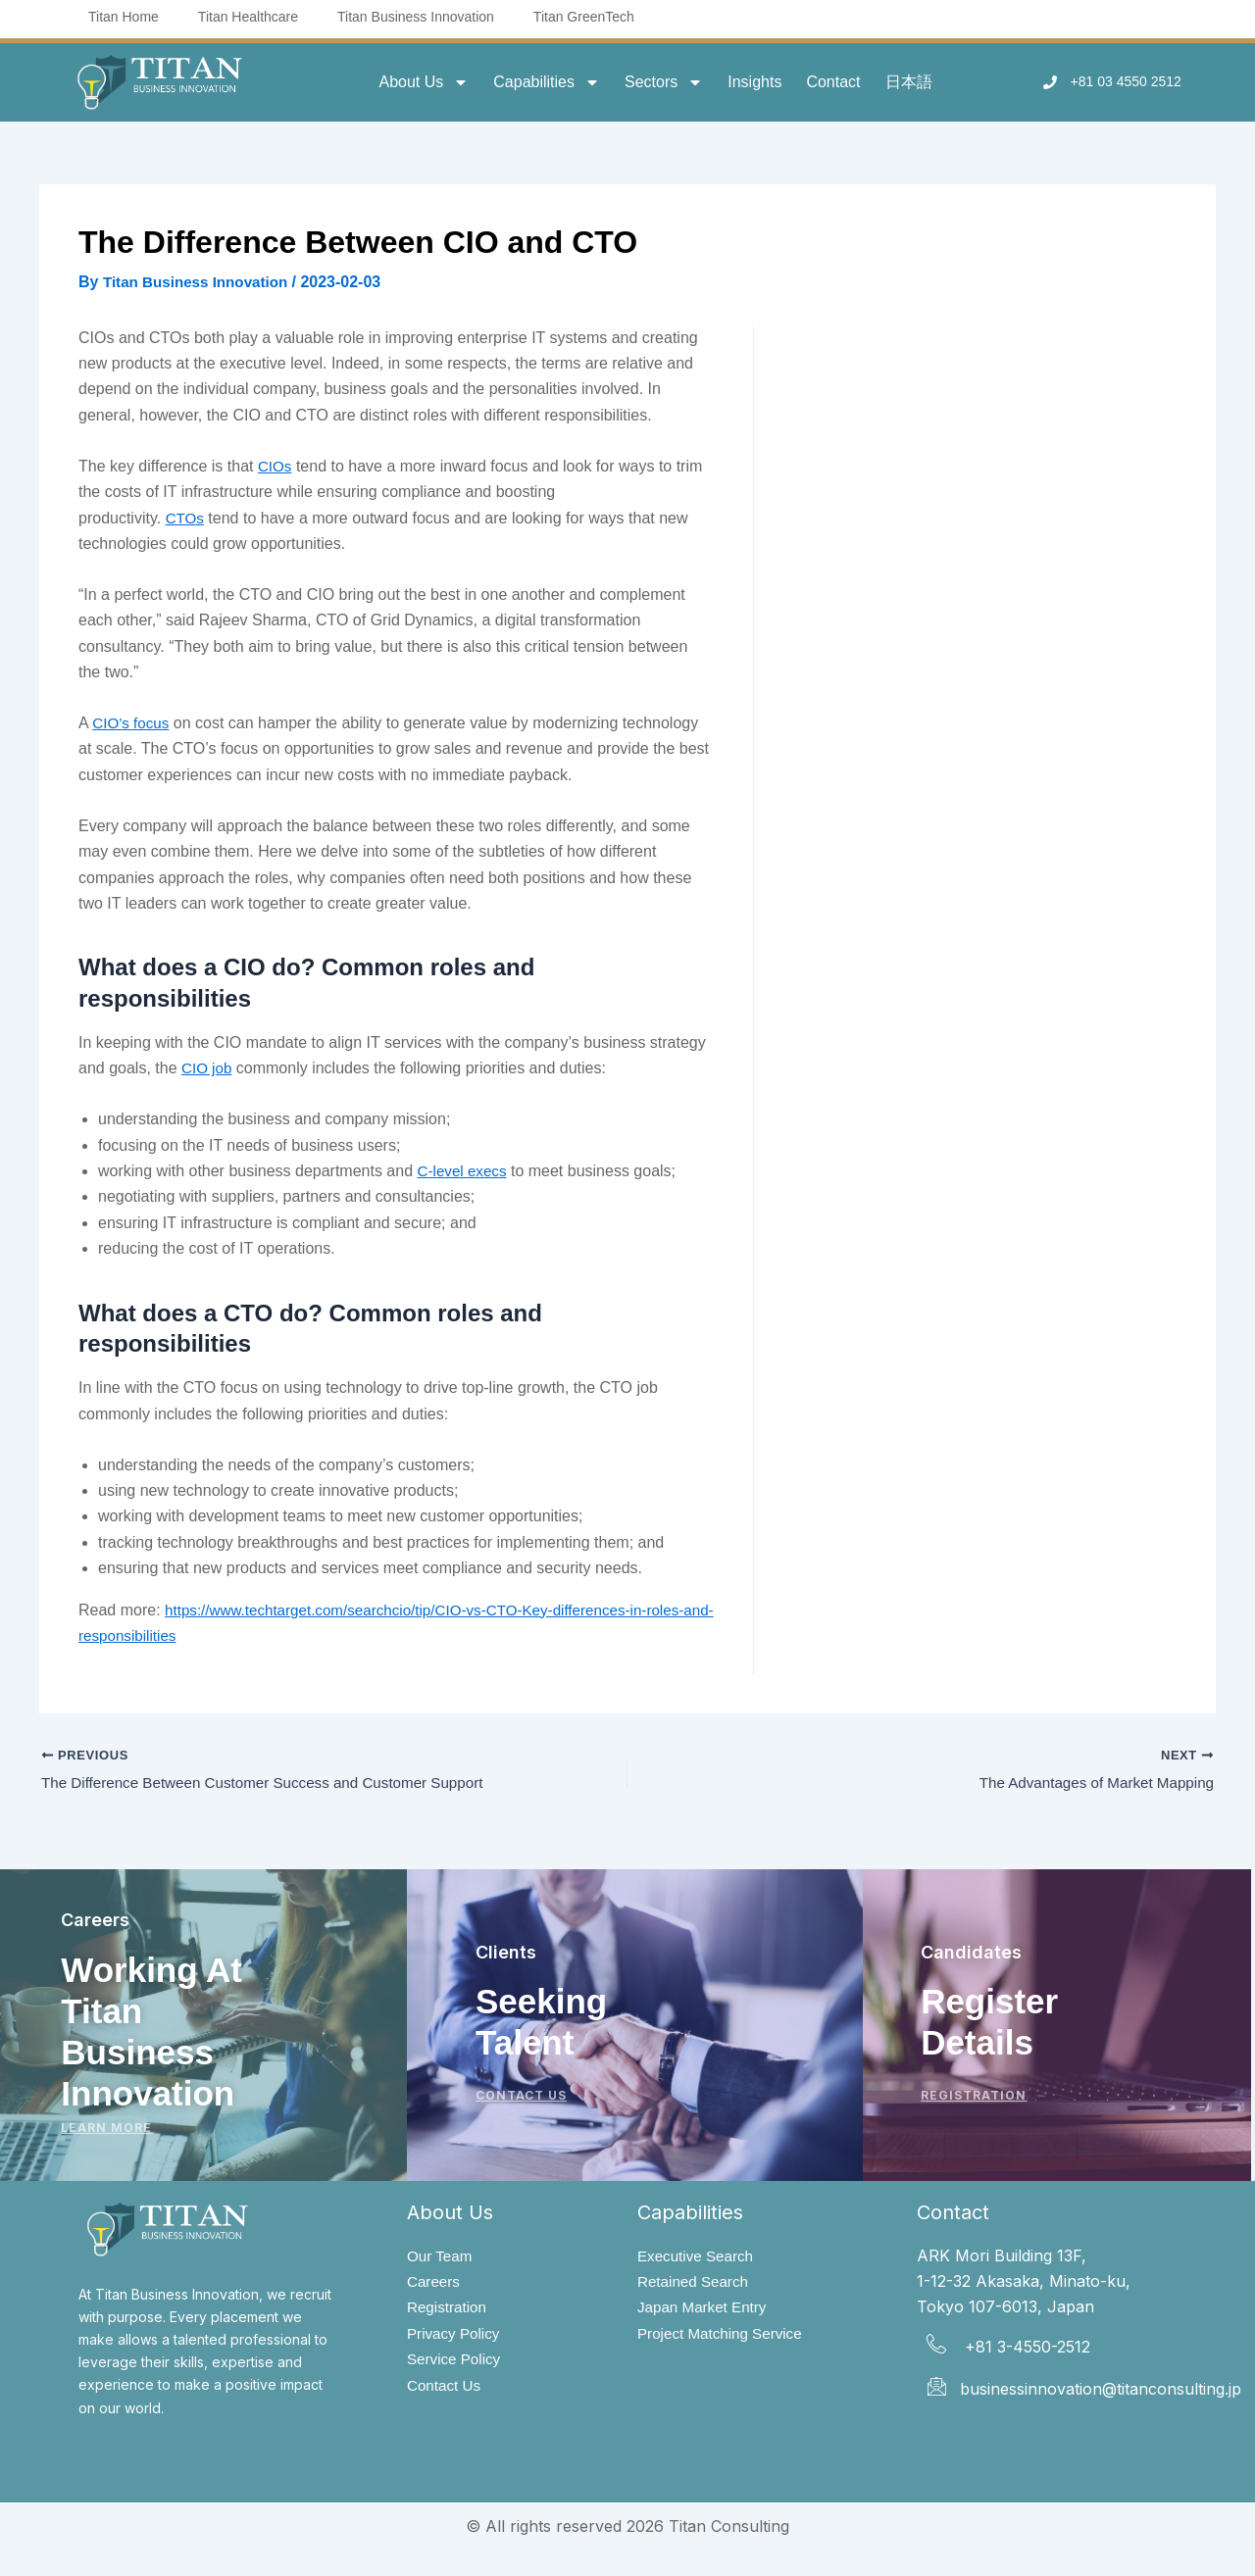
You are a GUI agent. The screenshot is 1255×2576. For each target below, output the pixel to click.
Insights (754, 82)
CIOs (275, 466)
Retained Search (695, 2282)
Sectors (664, 82)
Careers (435, 2282)
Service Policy (456, 2362)
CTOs (186, 518)
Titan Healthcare (248, 17)
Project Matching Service (724, 2336)
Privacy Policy (456, 2336)
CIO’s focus (132, 723)
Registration (448, 2309)
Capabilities (546, 82)
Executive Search (698, 2256)
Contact (833, 82)
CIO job (207, 1068)
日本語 (908, 82)
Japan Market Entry (705, 2309)
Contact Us (445, 2390)
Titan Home (123, 17)
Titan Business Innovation (415, 17)
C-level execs (465, 1171)
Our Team (441, 2256)
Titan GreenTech (583, 17)
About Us (423, 82)
